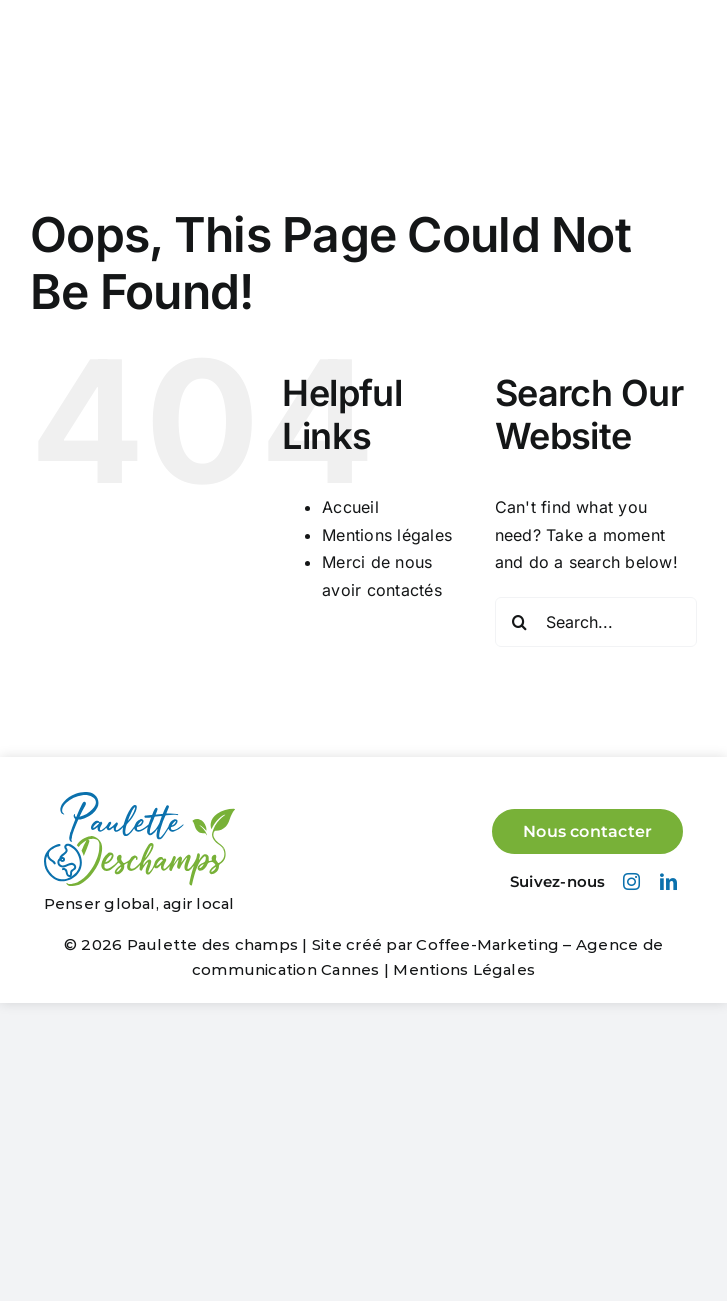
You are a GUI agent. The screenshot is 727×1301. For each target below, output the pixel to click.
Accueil (350, 507)
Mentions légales (387, 535)
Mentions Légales (464, 969)
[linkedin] (668, 881)
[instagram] (631, 881)
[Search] (520, 622)
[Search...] (596, 622)
